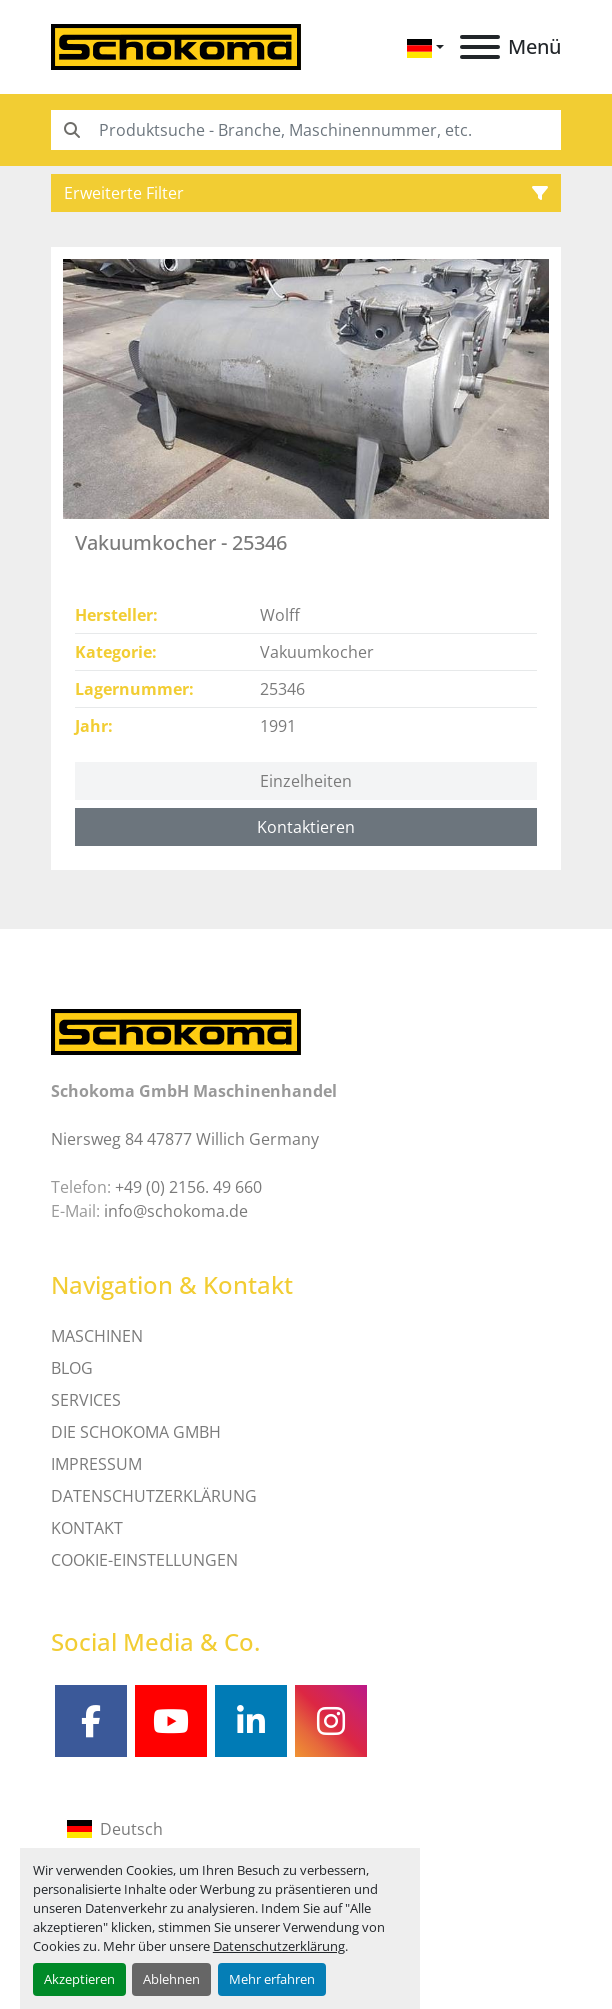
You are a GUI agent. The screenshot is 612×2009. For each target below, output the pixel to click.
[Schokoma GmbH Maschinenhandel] (176, 1031)
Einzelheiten (306, 781)
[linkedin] (251, 1721)
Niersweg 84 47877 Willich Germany (185, 1139)
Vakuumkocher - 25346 (181, 542)
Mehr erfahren (272, 1979)
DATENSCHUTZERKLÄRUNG (154, 1496)
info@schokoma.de (176, 1211)
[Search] (306, 130)
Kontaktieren (306, 827)
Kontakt (87, 1528)
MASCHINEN (97, 1336)
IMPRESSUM (96, 1464)
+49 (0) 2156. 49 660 (188, 1187)
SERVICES (86, 1400)
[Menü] (480, 47)
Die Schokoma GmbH (136, 1432)
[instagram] (331, 1721)
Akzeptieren (79, 1979)
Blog (72, 1368)
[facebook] (91, 1721)
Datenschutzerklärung (279, 1946)
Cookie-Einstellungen (144, 1560)
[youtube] (171, 1721)
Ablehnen (171, 1979)
